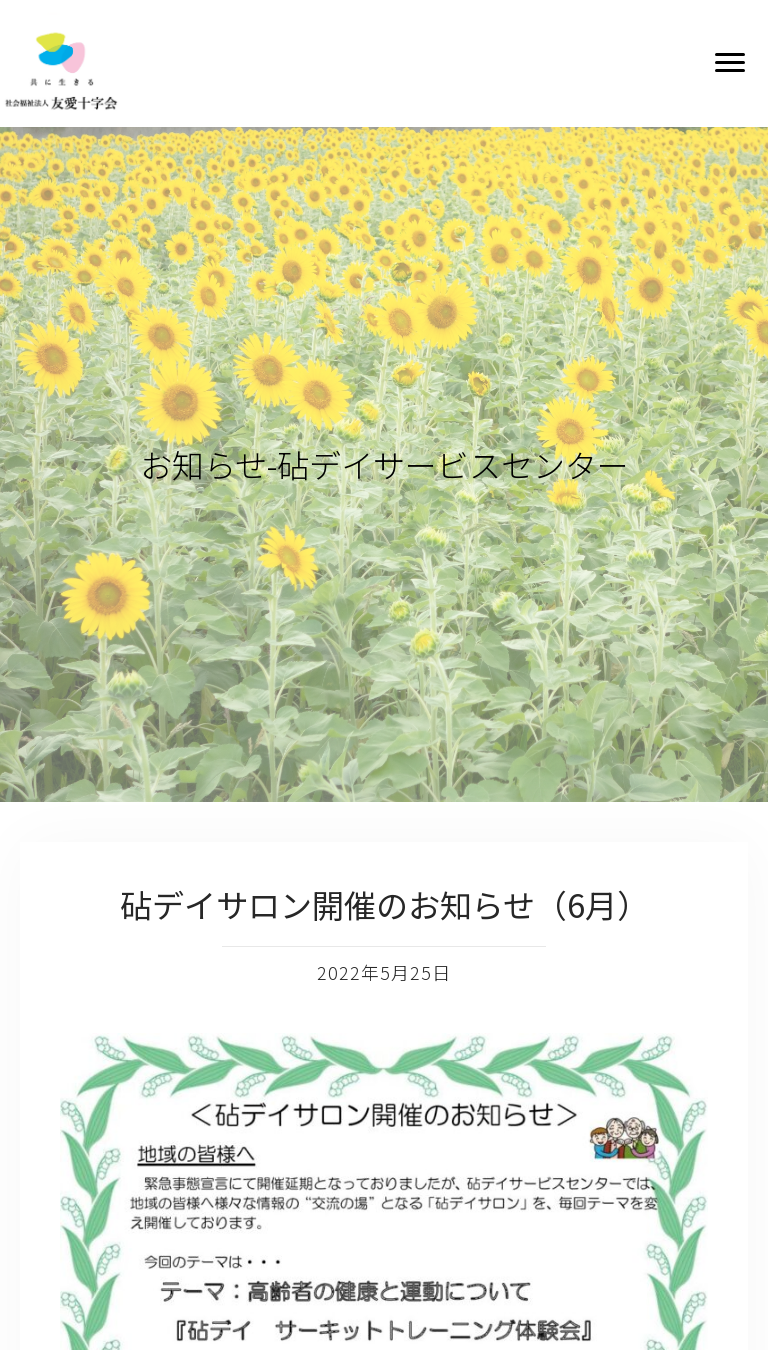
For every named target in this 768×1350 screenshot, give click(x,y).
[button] (730, 63)
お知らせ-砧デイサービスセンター (384, 464)
